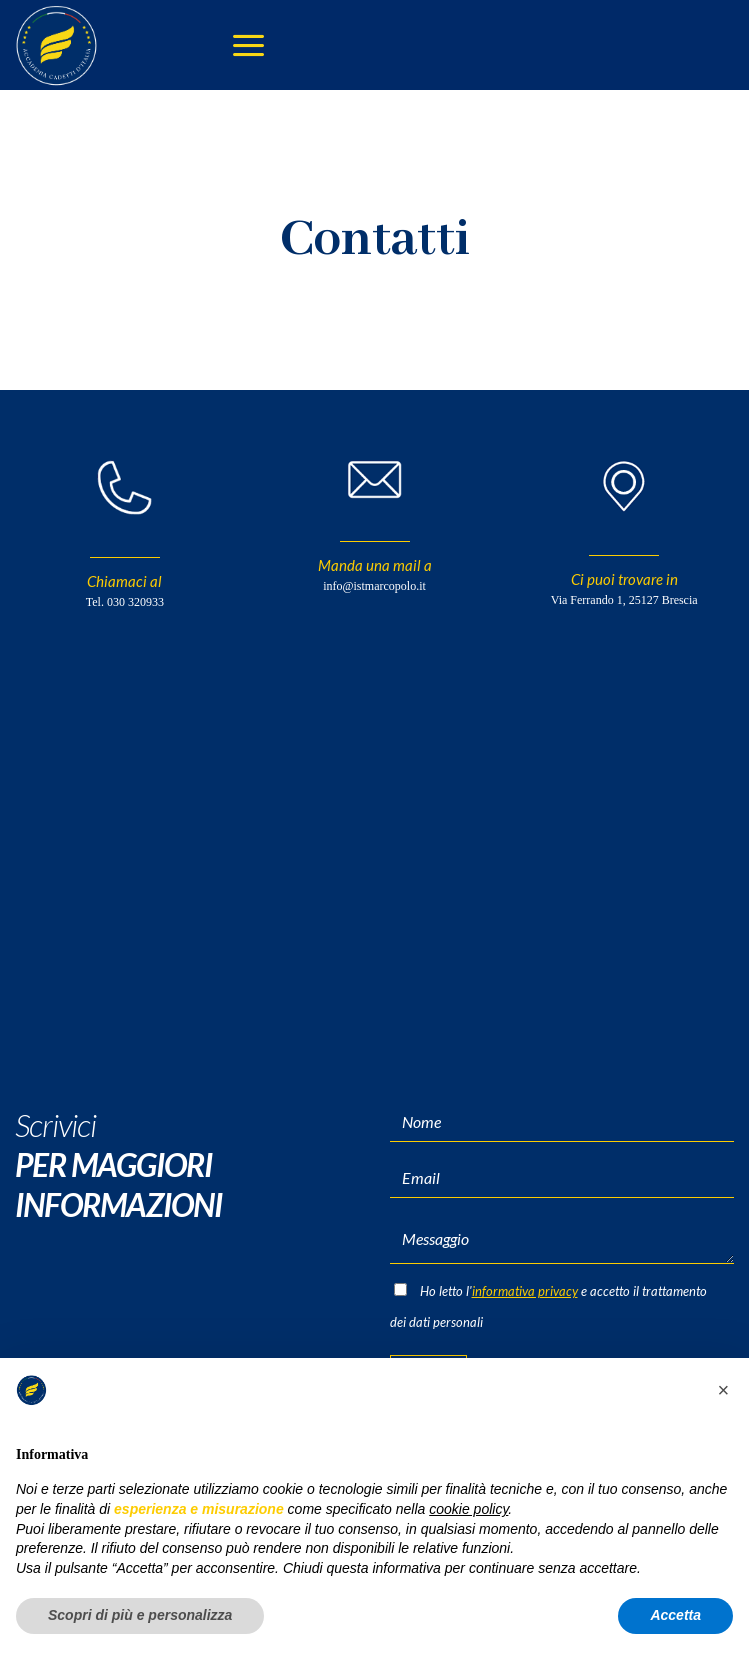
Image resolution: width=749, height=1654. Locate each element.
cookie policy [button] (468, 1509)
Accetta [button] (675, 1615)
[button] (723, 1390)
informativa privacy (525, 1291)
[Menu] (248, 45)
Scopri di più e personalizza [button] (140, 1615)
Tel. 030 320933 (125, 602)
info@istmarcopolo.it (374, 586)
